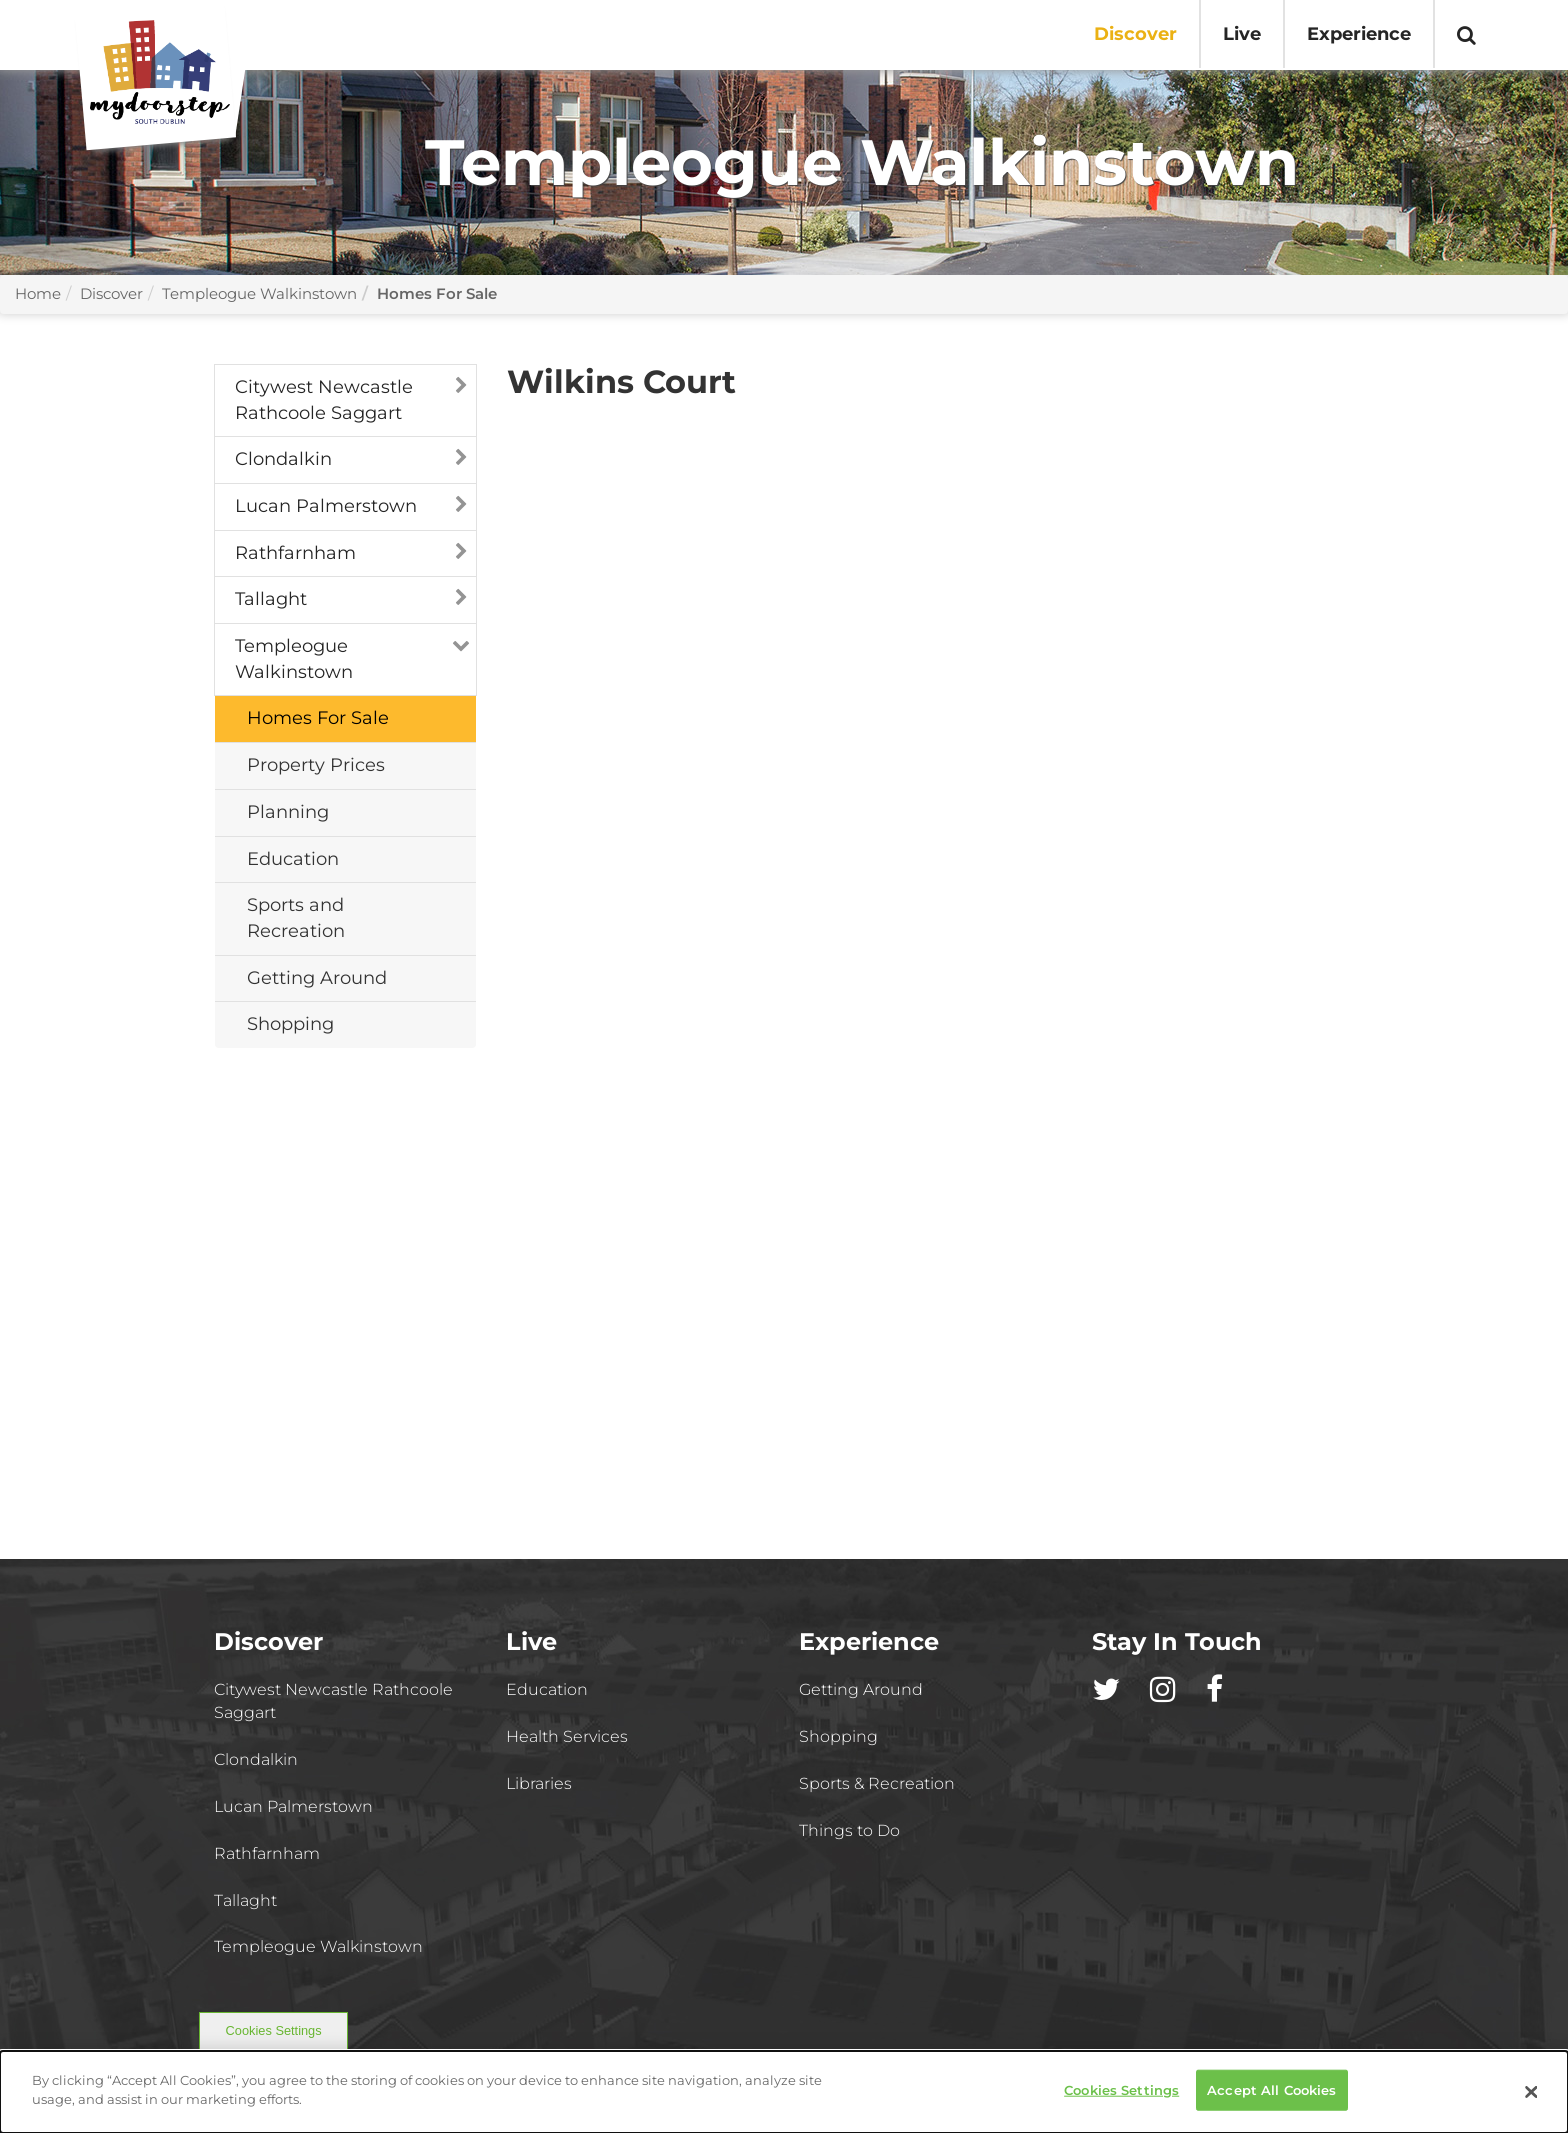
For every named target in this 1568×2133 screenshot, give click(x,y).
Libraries (539, 1783)
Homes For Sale (437, 293)
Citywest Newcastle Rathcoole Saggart (324, 400)
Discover (1135, 34)
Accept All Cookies (1271, 2098)
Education (547, 1689)
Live (1242, 34)
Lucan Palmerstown (326, 506)
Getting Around (861, 1689)
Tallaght (271, 599)
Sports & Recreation (877, 1783)
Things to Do (849, 1830)
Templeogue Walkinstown (259, 293)
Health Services (567, 1736)
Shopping (838, 1736)
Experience (1359, 34)
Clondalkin (283, 459)
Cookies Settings (274, 2030)
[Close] (1532, 2100)
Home (38, 293)
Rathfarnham (295, 553)
